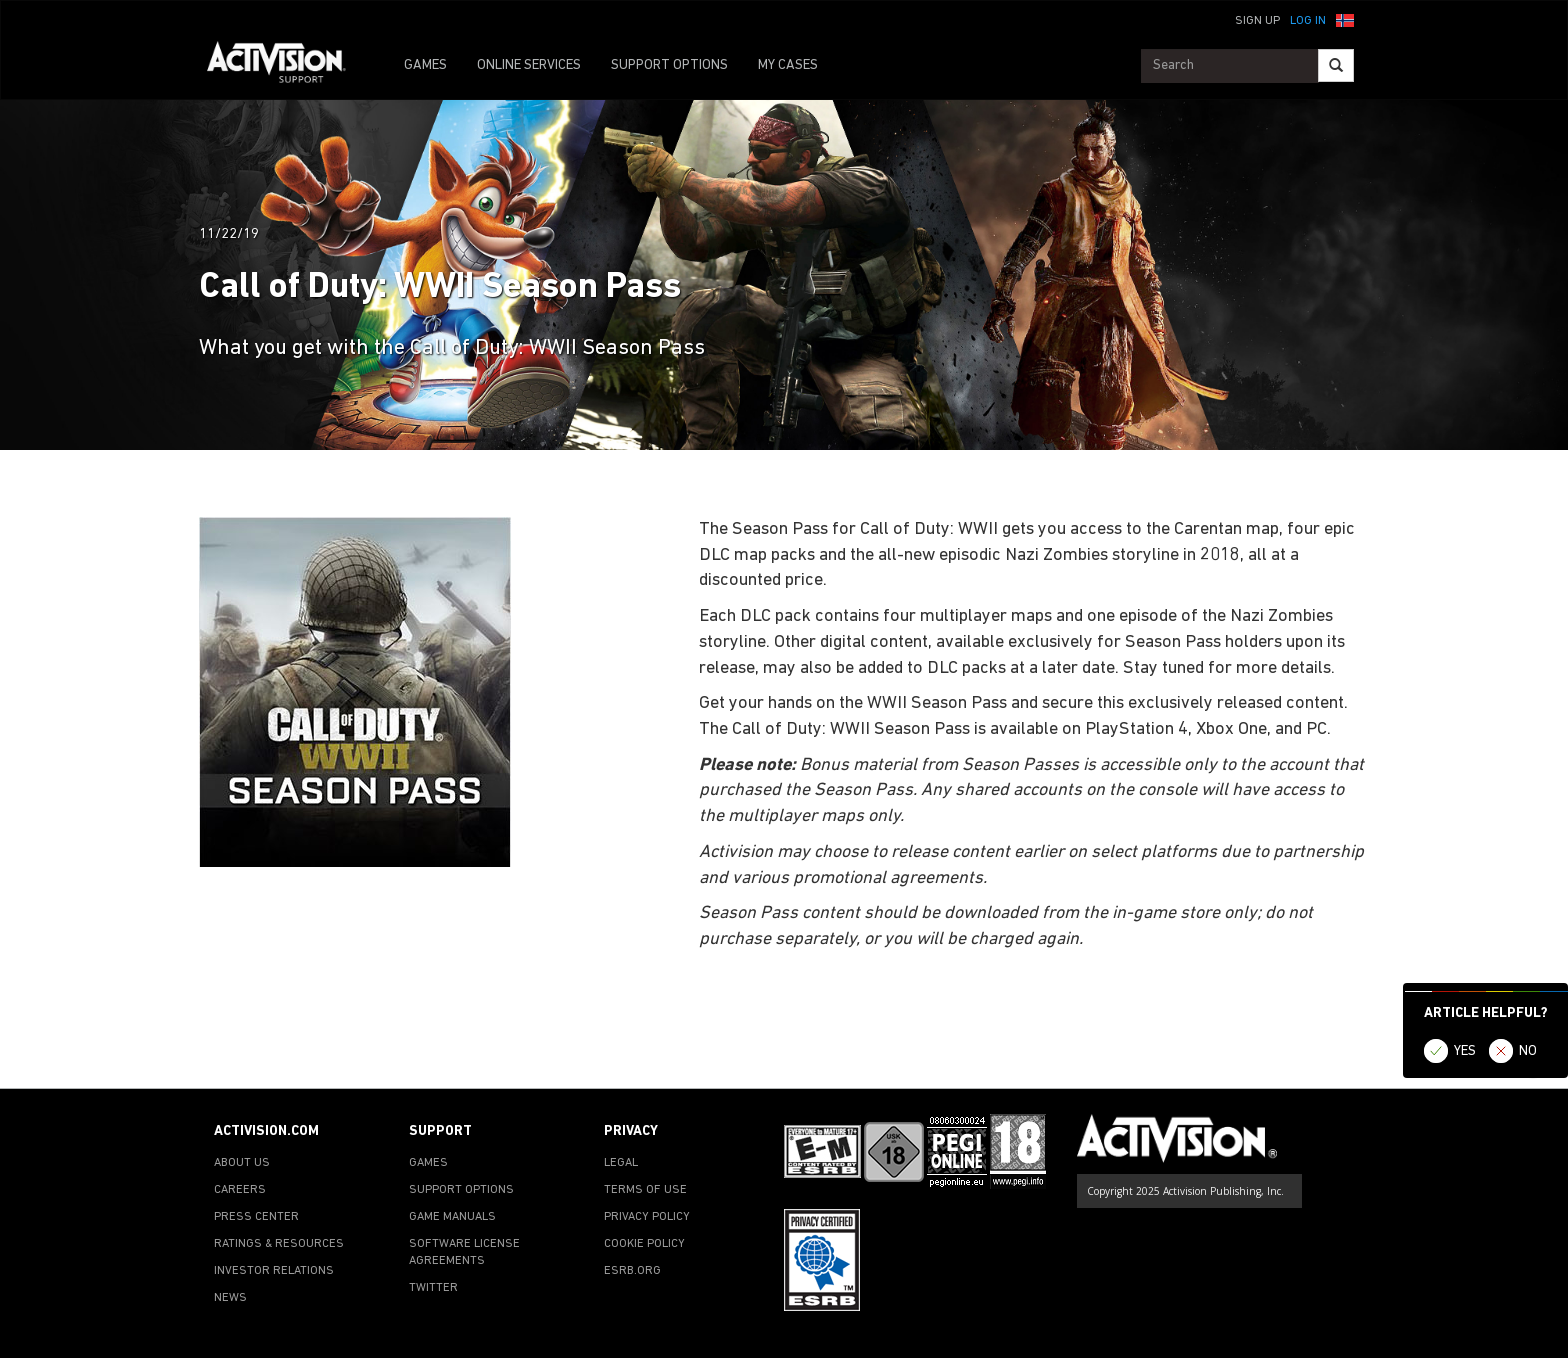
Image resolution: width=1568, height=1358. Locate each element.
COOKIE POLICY (644, 1244)
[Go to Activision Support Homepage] (286, 66)
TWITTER (433, 1288)
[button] (1345, 19)
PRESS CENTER (256, 1217)
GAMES (425, 65)
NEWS (230, 1298)
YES (1465, 1051)
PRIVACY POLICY (647, 1217)
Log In (1308, 21)
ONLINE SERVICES (529, 65)
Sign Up (1257, 21)
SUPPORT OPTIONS (669, 65)
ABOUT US (242, 1163)
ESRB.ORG (632, 1271)
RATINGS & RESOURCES (279, 1244)
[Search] (1336, 65)
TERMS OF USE (645, 1190)
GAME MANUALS (452, 1217)
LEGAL (621, 1163)
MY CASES (788, 65)
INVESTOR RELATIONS (274, 1271)
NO (1528, 1051)
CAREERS (240, 1190)
